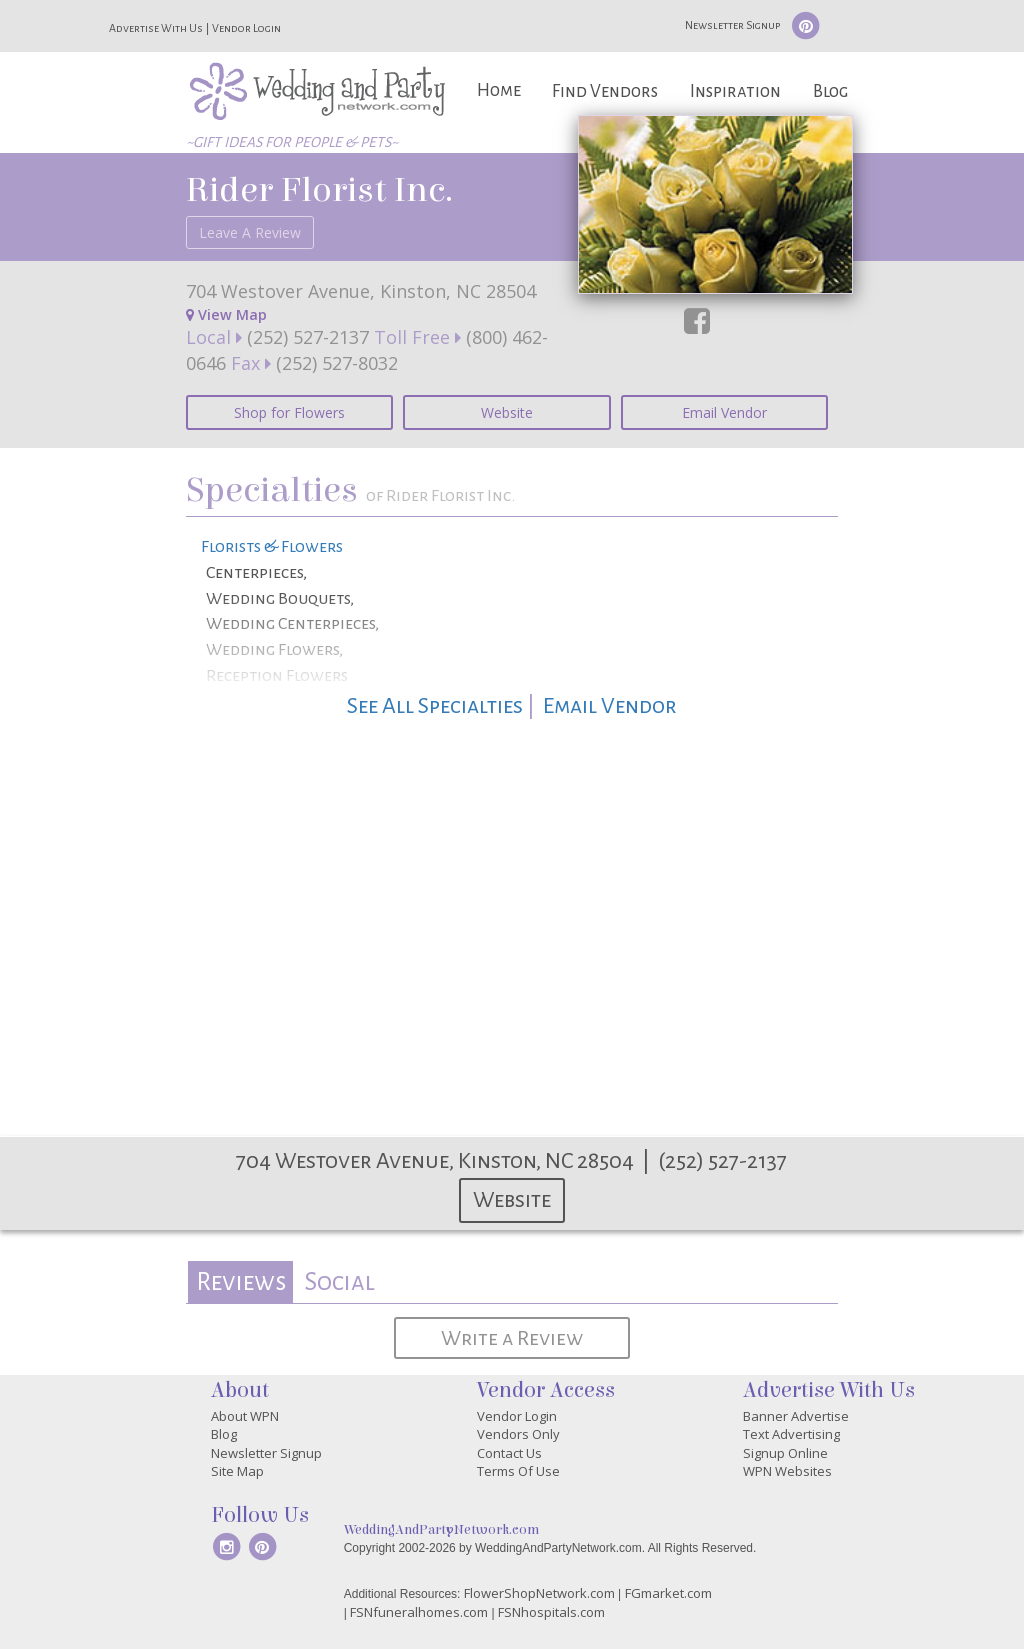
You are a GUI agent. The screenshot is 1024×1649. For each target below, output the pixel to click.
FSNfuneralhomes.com (419, 1612)
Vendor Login (246, 28)
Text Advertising (791, 1434)
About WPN (245, 1416)
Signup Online (785, 1453)
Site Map (237, 1471)
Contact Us (509, 1453)
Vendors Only (518, 1434)
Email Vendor (724, 412)
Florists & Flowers (272, 547)
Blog (830, 91)
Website (507, 412)
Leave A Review (250, 232)
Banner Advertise (796, 1416)
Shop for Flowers (289, 412)
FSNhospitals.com (551, 1612)
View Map (226, 314)
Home (499, 90)
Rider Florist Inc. (320, 190)
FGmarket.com (668, 1593)
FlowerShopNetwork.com (539, 1593)
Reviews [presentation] (241, 1281)
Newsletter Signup (732, 25)
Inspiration (735, 91)
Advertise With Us (156, 28)
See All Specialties (435, 706)
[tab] (240, 1282)
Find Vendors (605, 91)
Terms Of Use (518, 1471)
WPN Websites (787, 1471)
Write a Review (512, 1338)
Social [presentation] (339, 1281)
